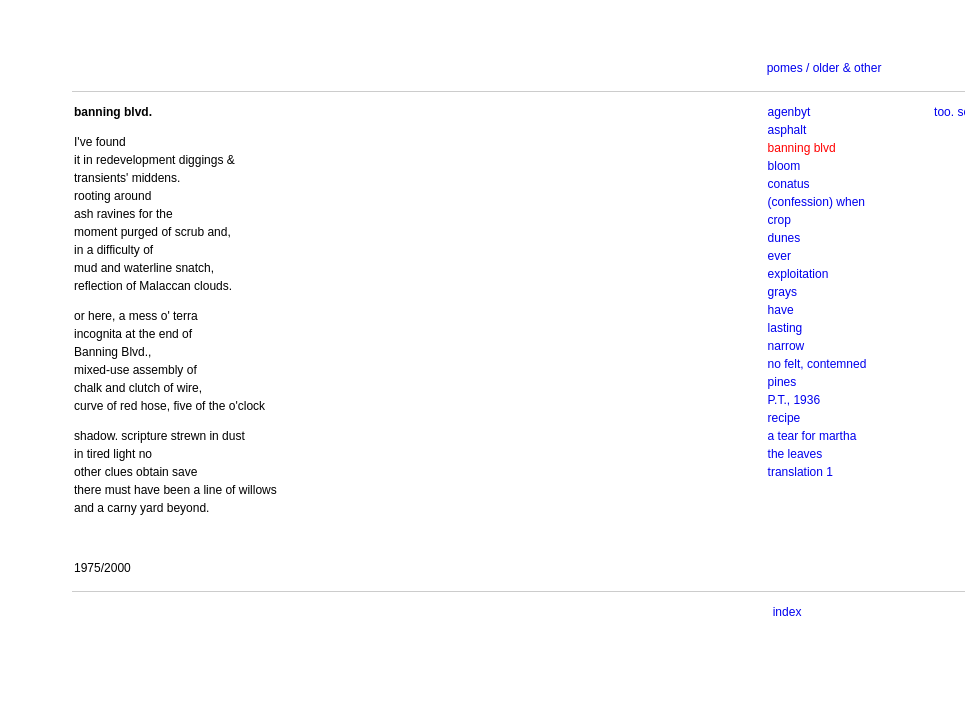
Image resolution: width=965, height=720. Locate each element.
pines (782, 382)
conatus (789, 184)
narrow (786, 346)
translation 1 (800, 472)
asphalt (787, 130)
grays (782, 292)
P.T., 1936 (794, 400)
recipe (784, 418)
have (781, 310)
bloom (784, 166)
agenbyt (789, 112)
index (787, 612)
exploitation (798, 274)
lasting (785, 328)
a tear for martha (812, 436)
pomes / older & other (824, 68)
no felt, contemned (817, 364)
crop (779, 220)
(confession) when (816, 202)
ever (779, 256)
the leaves (795, 454)
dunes (784, 238)
